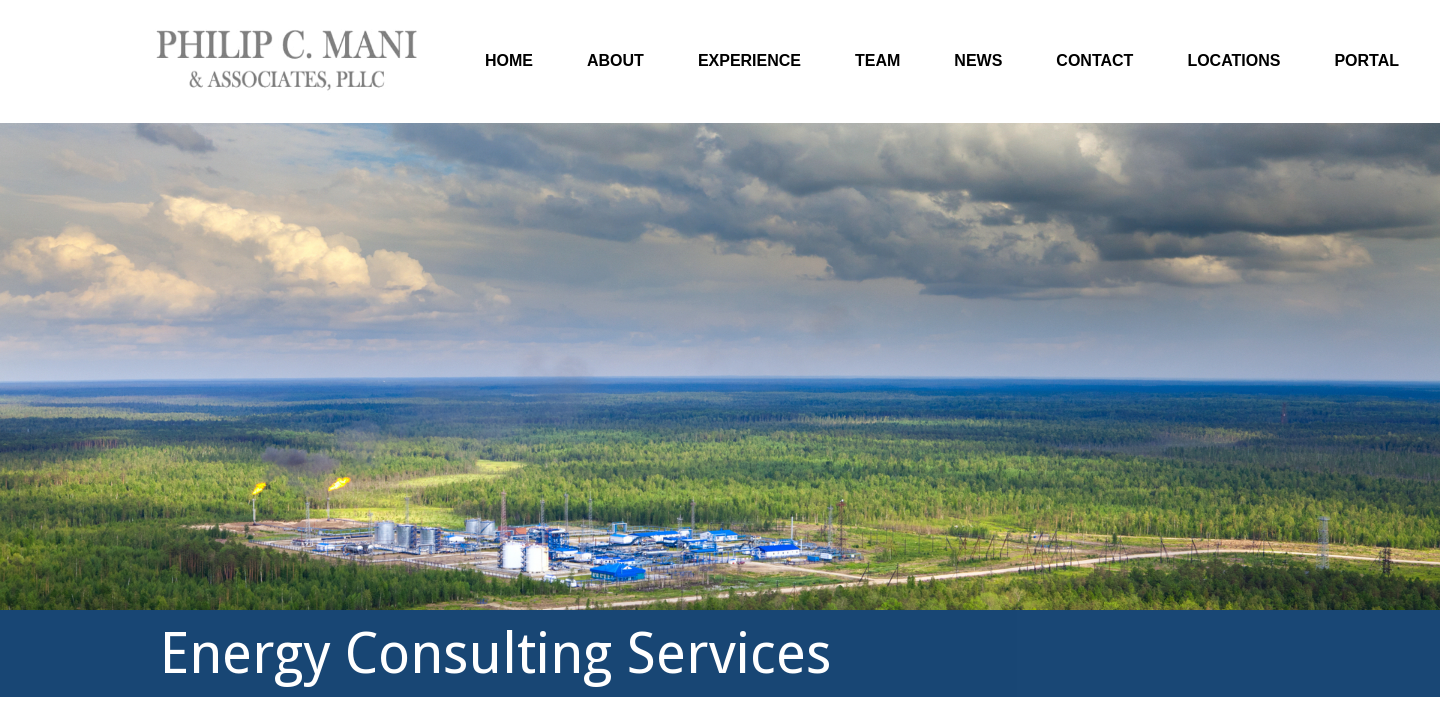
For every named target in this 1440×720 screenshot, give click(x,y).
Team (877, 60)
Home (509, 60)
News (978, 60)
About (615, 60)
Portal (1366, 60)
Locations (1233, 60)
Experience (749, 60)
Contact (1094, 60)
